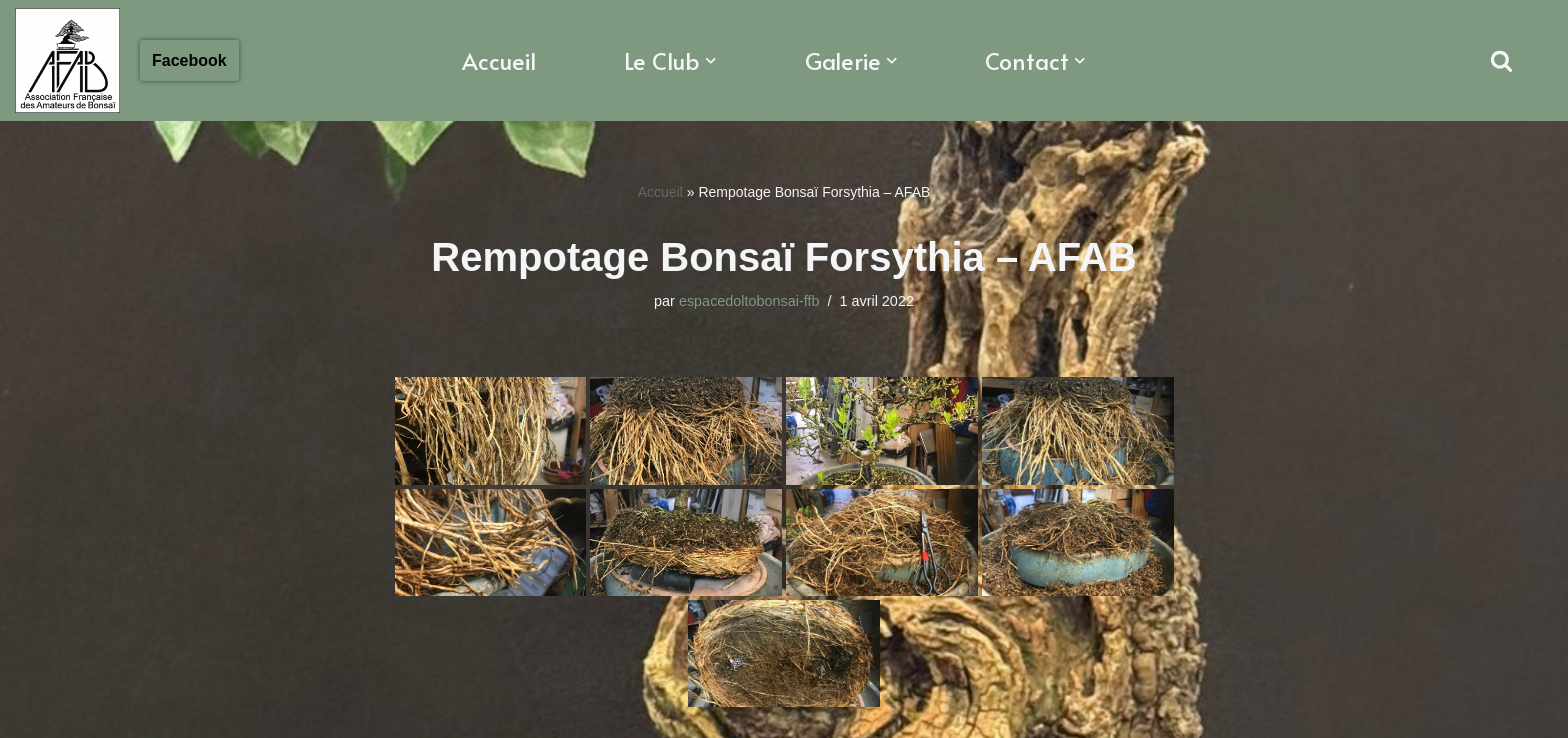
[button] (711, 61)
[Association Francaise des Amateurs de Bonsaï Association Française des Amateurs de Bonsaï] (67, 60)
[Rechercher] (1501, 60)
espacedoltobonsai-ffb (749, 301)
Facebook (189, 60)
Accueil (499, 60)
